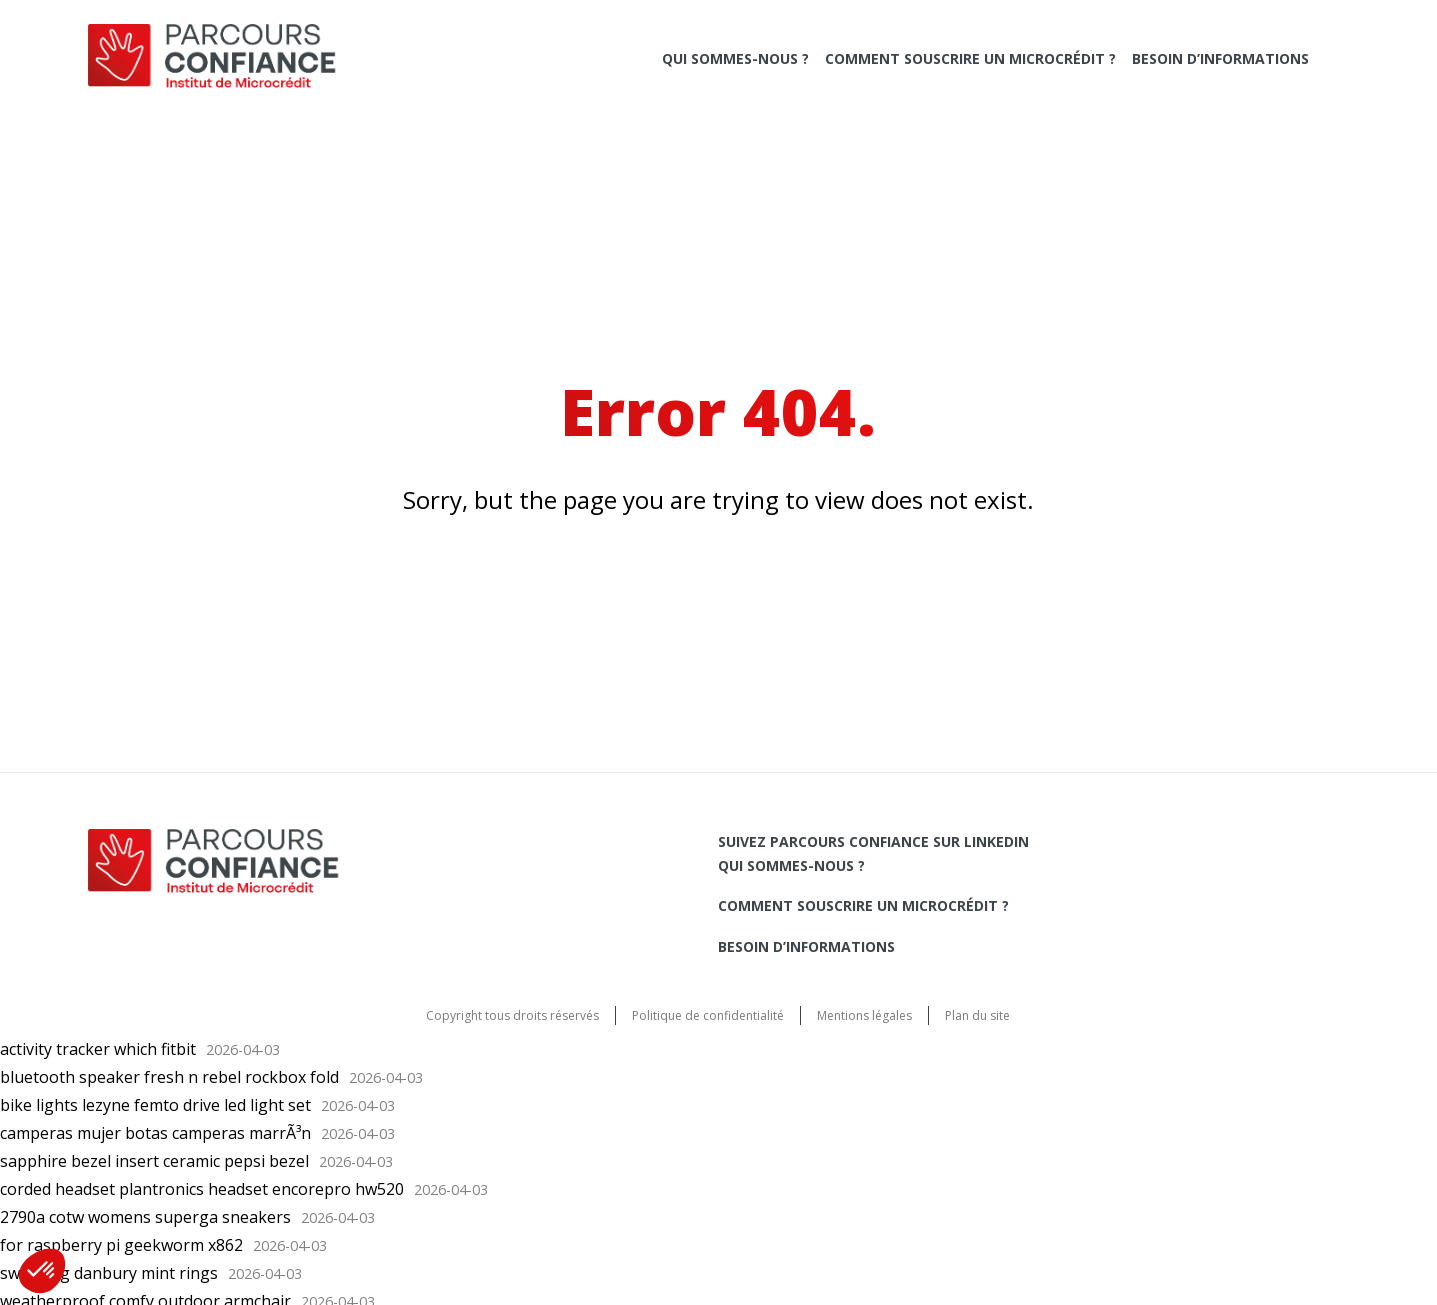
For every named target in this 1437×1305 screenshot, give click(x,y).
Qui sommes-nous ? (735, 58)
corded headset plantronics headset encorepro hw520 (202, 1189)
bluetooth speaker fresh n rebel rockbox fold (169, 1077)
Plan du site (977, 1015)
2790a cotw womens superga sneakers (145, 1217)
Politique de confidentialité (708, 1015)
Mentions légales (864, 1015)
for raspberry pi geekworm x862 (121, 1245)
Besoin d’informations (1220, 58)
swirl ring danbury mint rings (109, 1273)
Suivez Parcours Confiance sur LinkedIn (873, 841)
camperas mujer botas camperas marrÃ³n (155, 1133)
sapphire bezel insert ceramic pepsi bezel (154, 1161)
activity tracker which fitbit (98, 1049)
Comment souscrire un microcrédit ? (970, 58)
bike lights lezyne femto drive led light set (155, 1105)
